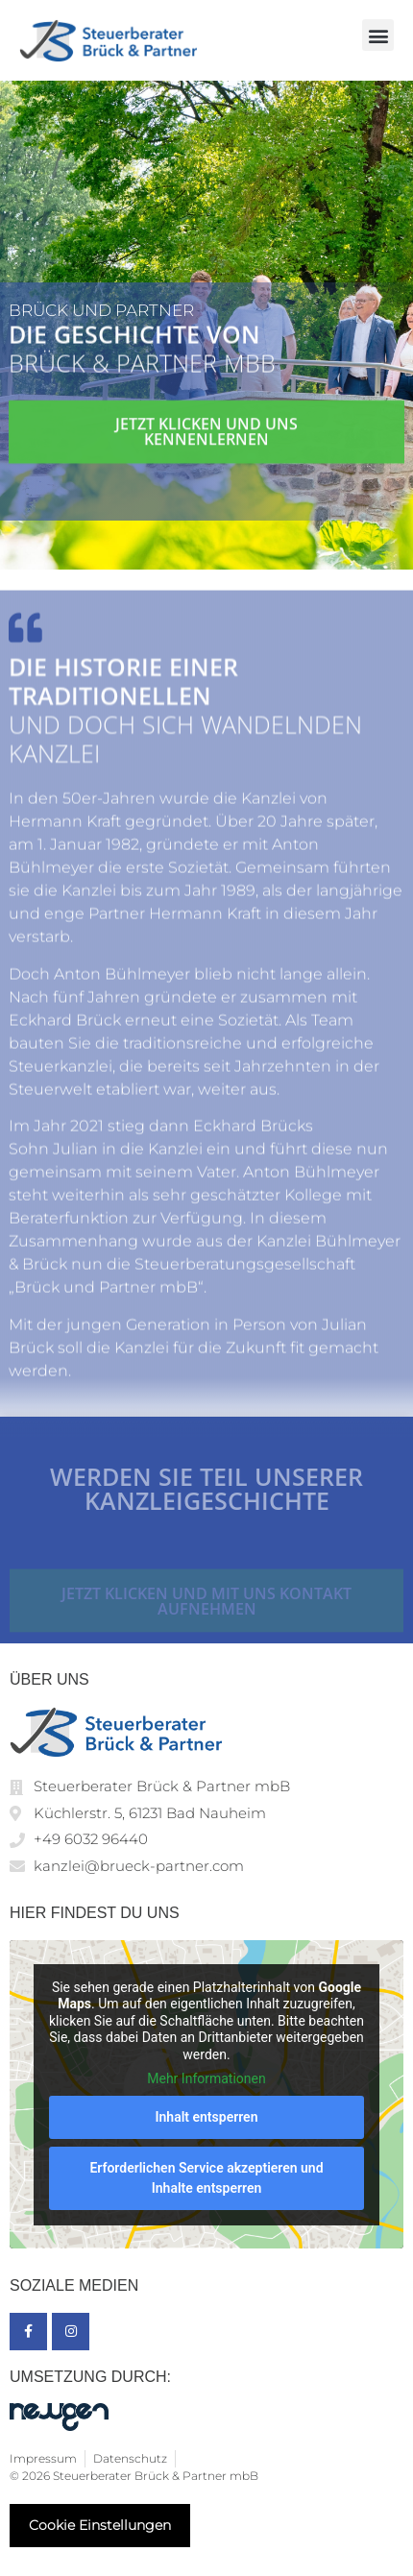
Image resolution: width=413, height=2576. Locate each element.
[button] (378, 35)
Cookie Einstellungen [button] (100, 2525)
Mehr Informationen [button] (206, 2078)
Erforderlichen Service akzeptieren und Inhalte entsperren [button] (206, 2178)
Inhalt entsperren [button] (207, 2117)
